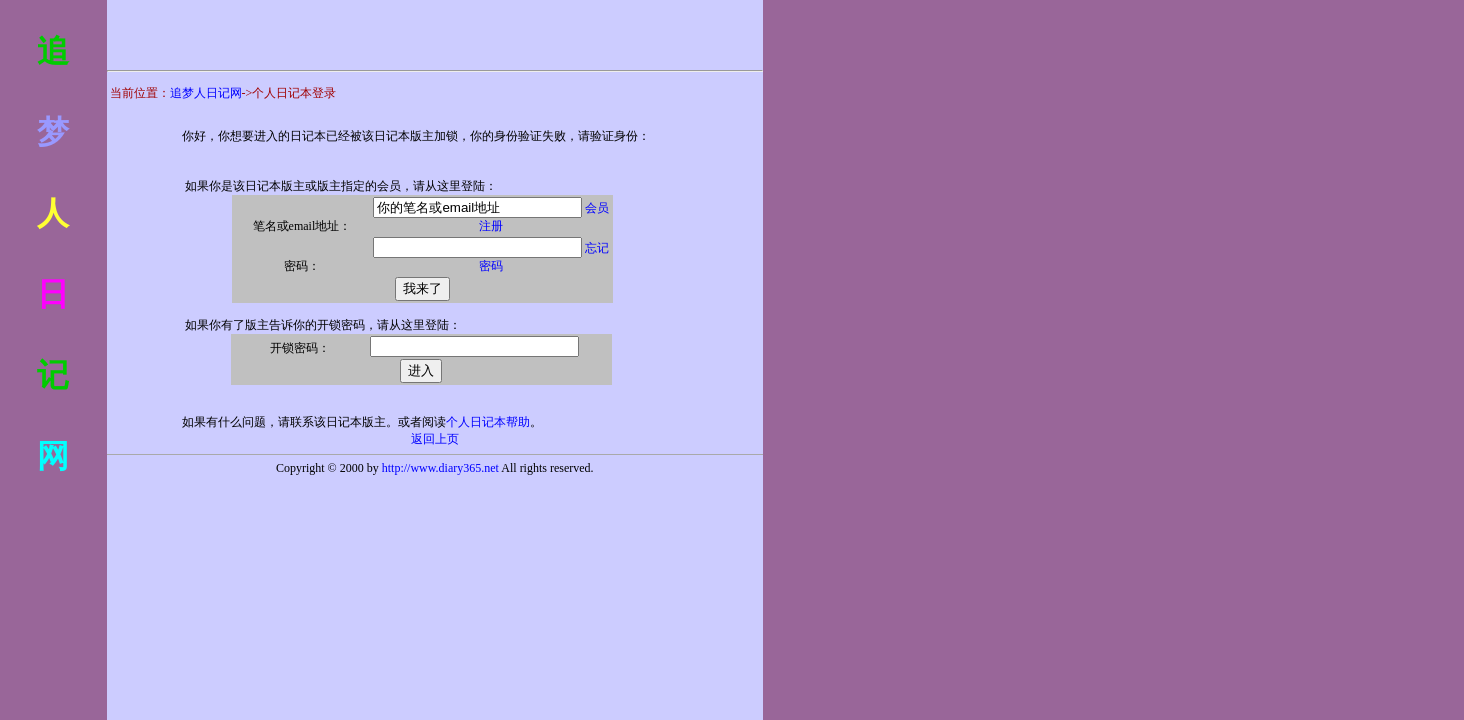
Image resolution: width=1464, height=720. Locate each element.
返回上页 (435, 439)
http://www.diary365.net (440, 468)
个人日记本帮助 (488, 422)
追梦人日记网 (206, 93)
